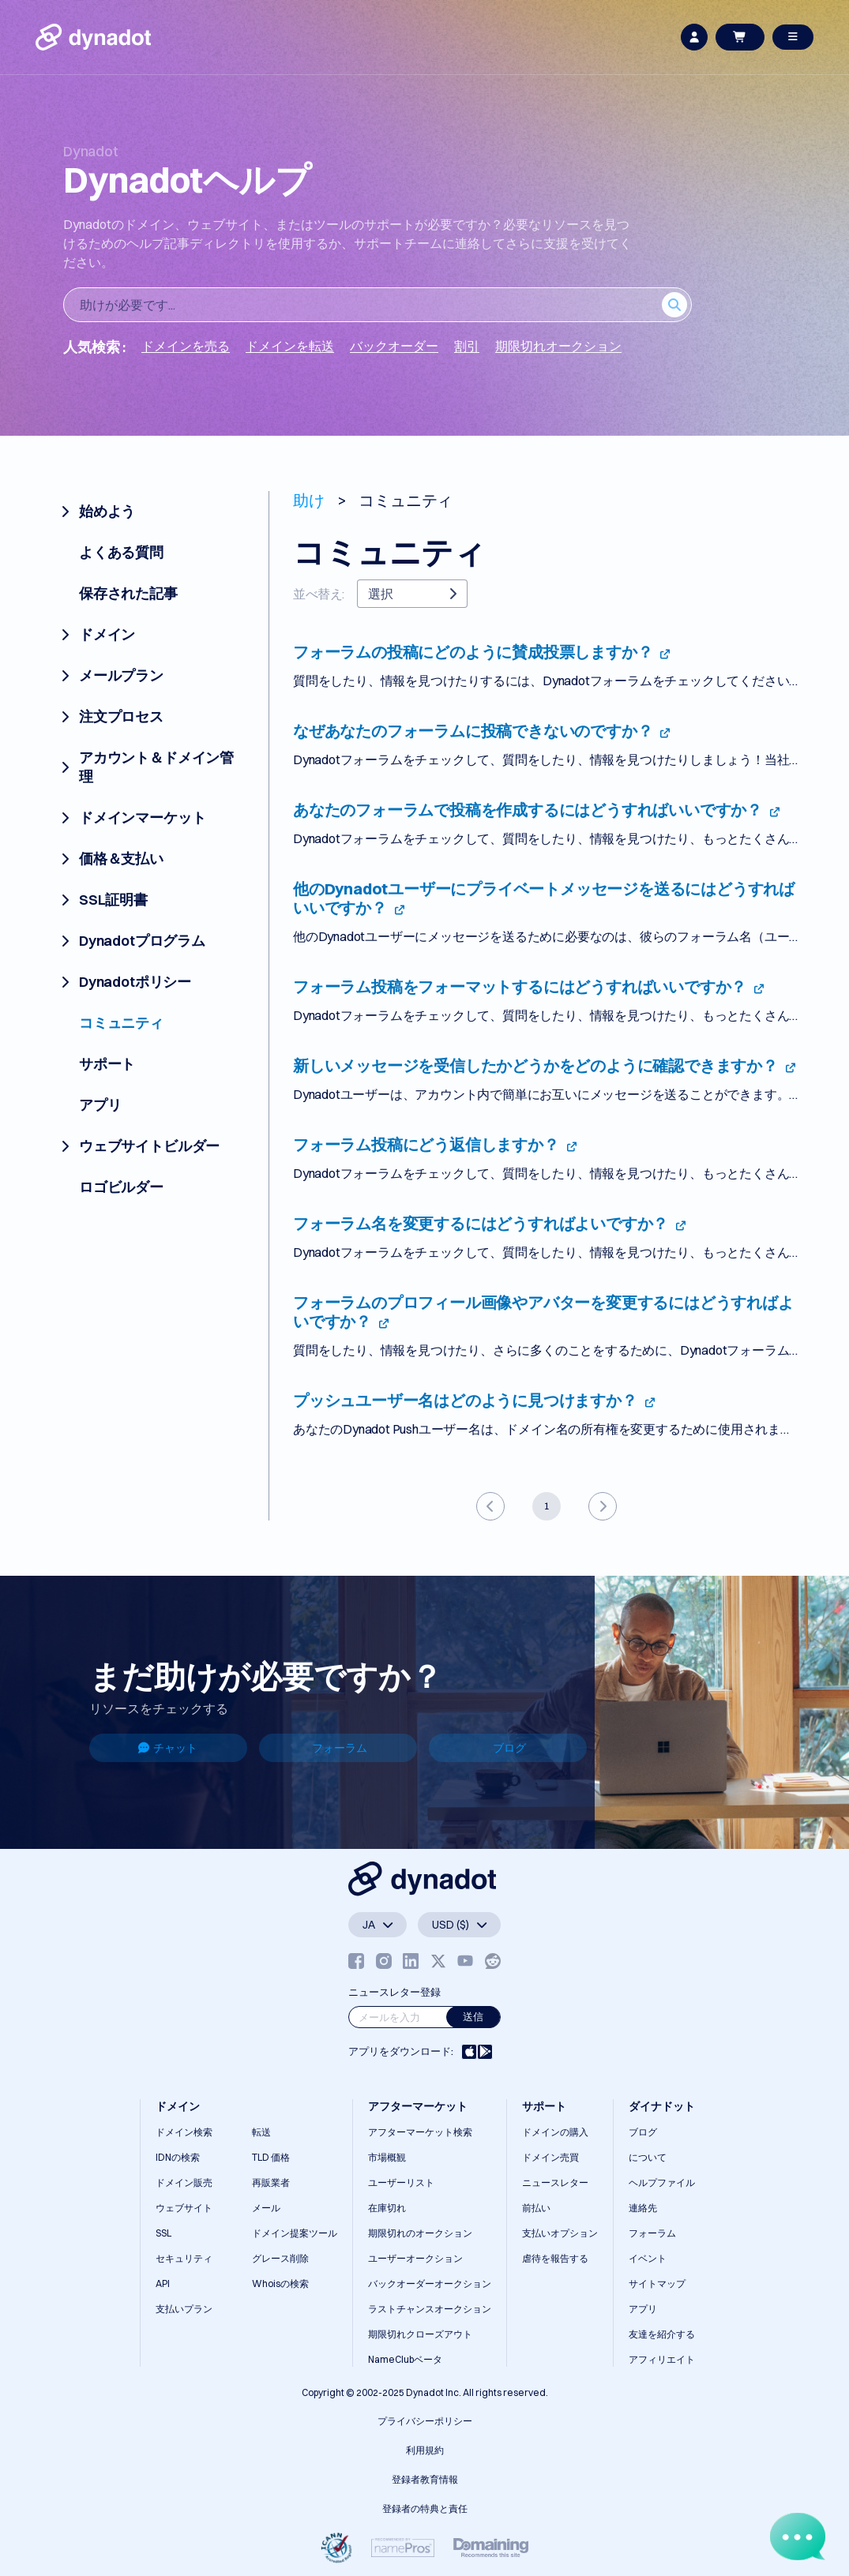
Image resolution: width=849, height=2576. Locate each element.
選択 (412, 594)
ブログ (509, 1748)
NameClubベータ (405, 2359)
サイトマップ (657, 2283)
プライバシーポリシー (425, 2421)
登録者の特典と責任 (425, 2508)
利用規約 (425, 2450)
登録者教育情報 (425, 2479)
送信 (473, 2016)
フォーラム (339, 1748)
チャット (167, 1748)
